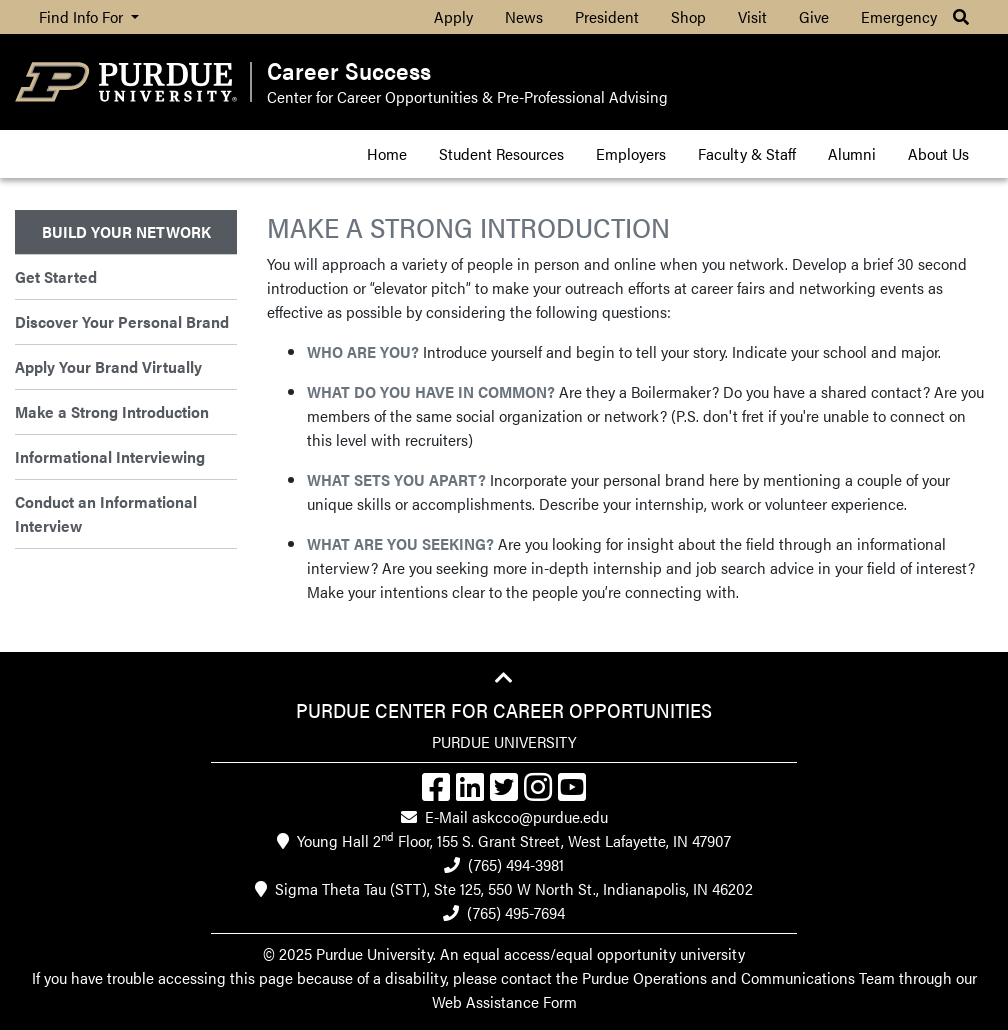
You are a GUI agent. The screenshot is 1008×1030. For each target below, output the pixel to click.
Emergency (899, 16)
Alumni (852, 153)
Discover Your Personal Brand (122, 321)
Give (814, 16)
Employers (631, 153)
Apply (453, 16)
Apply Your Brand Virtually (108, 366)
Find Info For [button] (83, 16)
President (607, 16)
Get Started (56, 276)
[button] (961, 17)
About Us (938, 153)
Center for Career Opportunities (372, 96)
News (524, 16)
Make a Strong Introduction (112, 411)
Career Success (349, 70)
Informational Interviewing (110, 456)
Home (387, 153)
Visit (752, 16)
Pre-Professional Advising (582, 96)
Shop (688, 16)
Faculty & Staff (747, 153)
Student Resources (501, 153)
